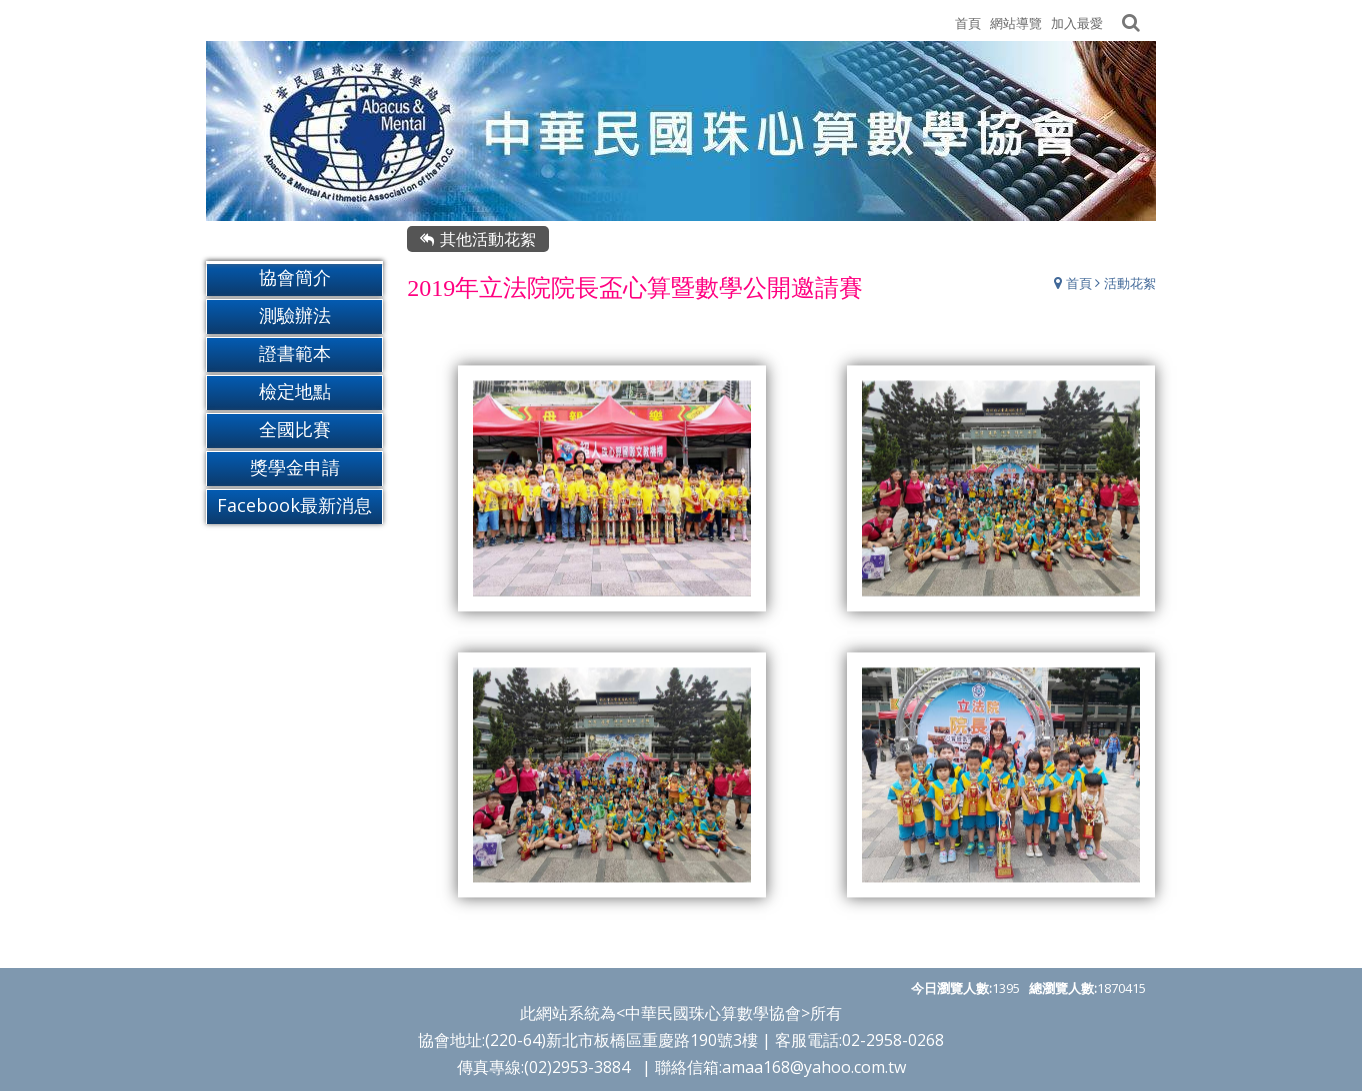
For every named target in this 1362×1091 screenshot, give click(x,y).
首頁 (1079, 283)
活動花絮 (1130, 283)
